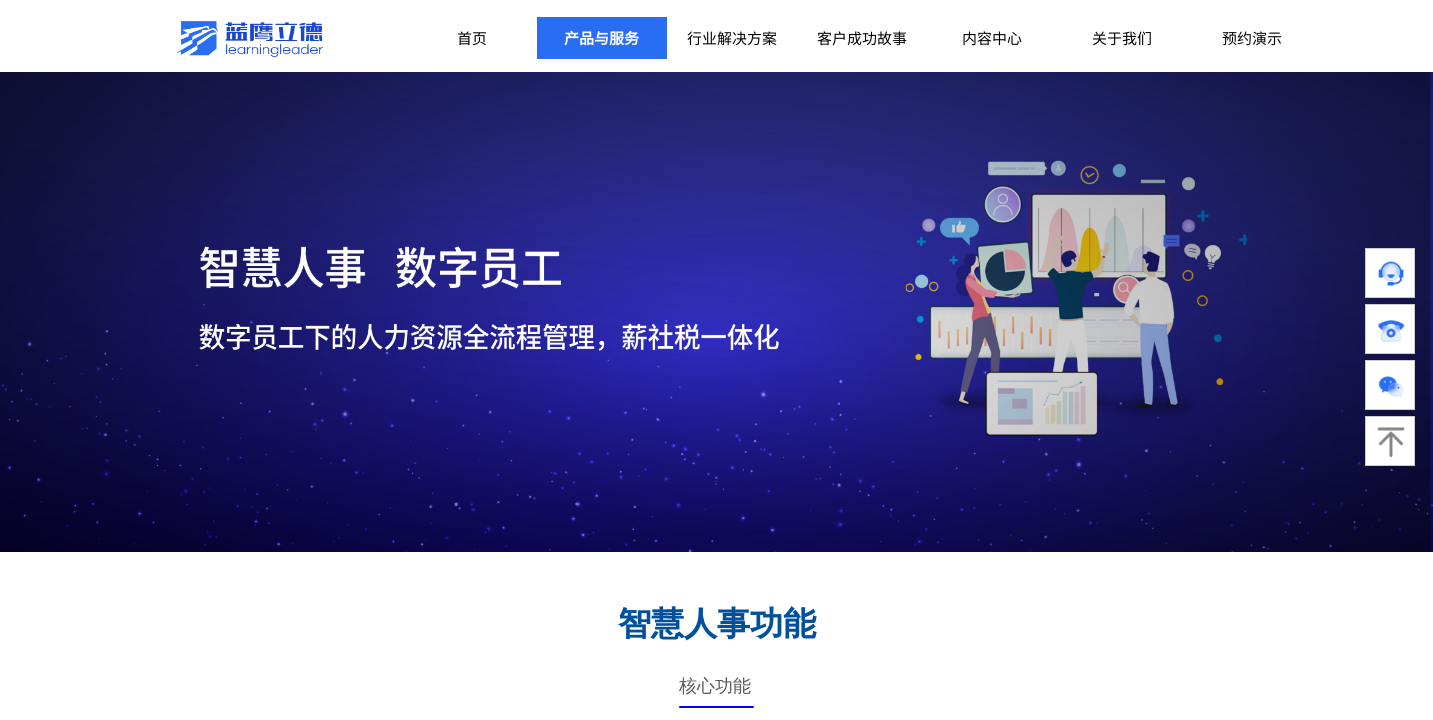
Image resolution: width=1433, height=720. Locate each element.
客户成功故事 (862, 37)
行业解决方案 (732, 37)
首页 (472, 37)
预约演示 (1252, 37)
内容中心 (992, 37)
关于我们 (1122, 37)
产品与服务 (601, 37)
